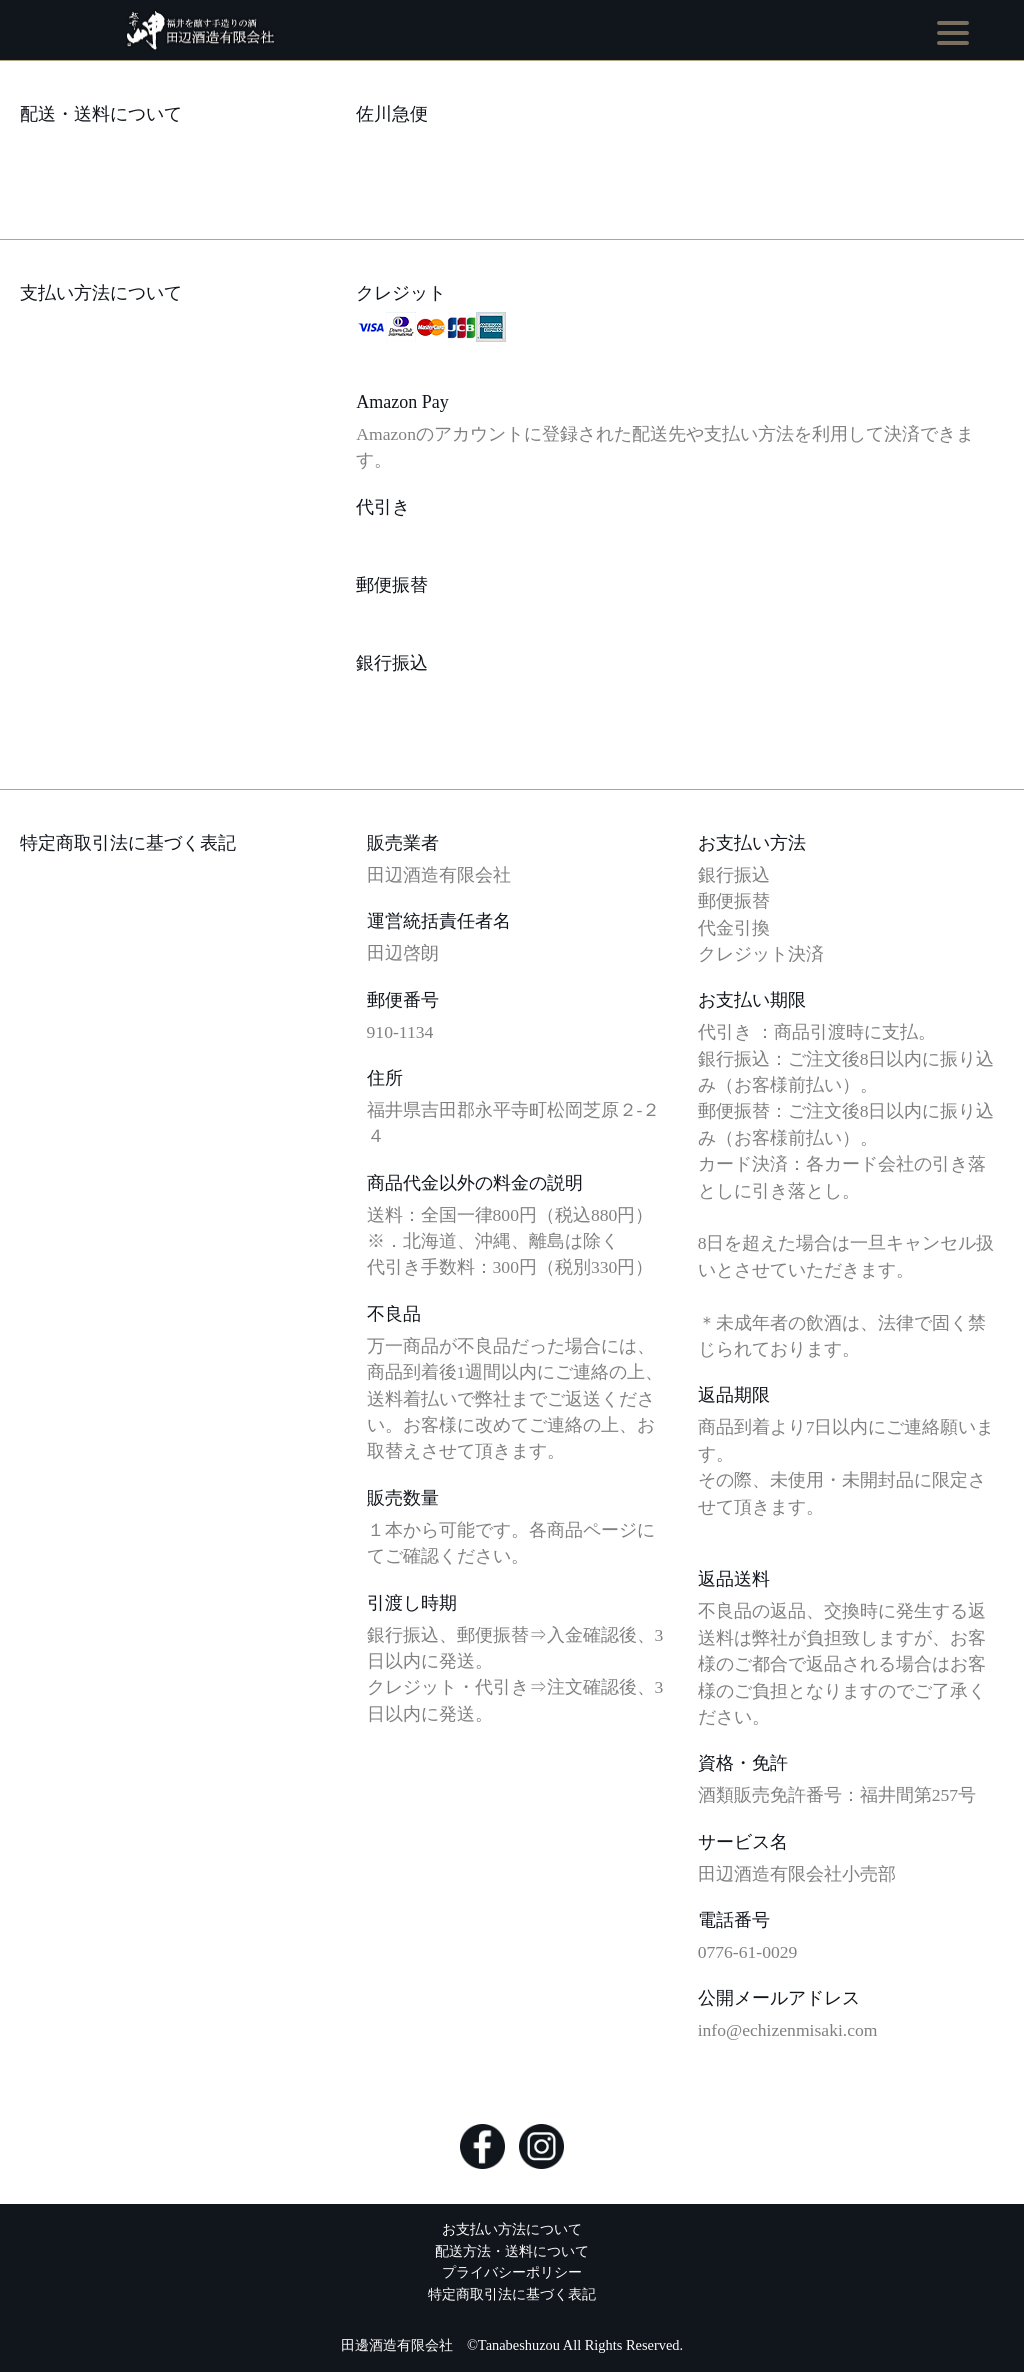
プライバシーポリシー (512, 2272)
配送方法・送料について (512, 2251)
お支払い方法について (512, 2229)
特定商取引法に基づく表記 (512, 2294)
